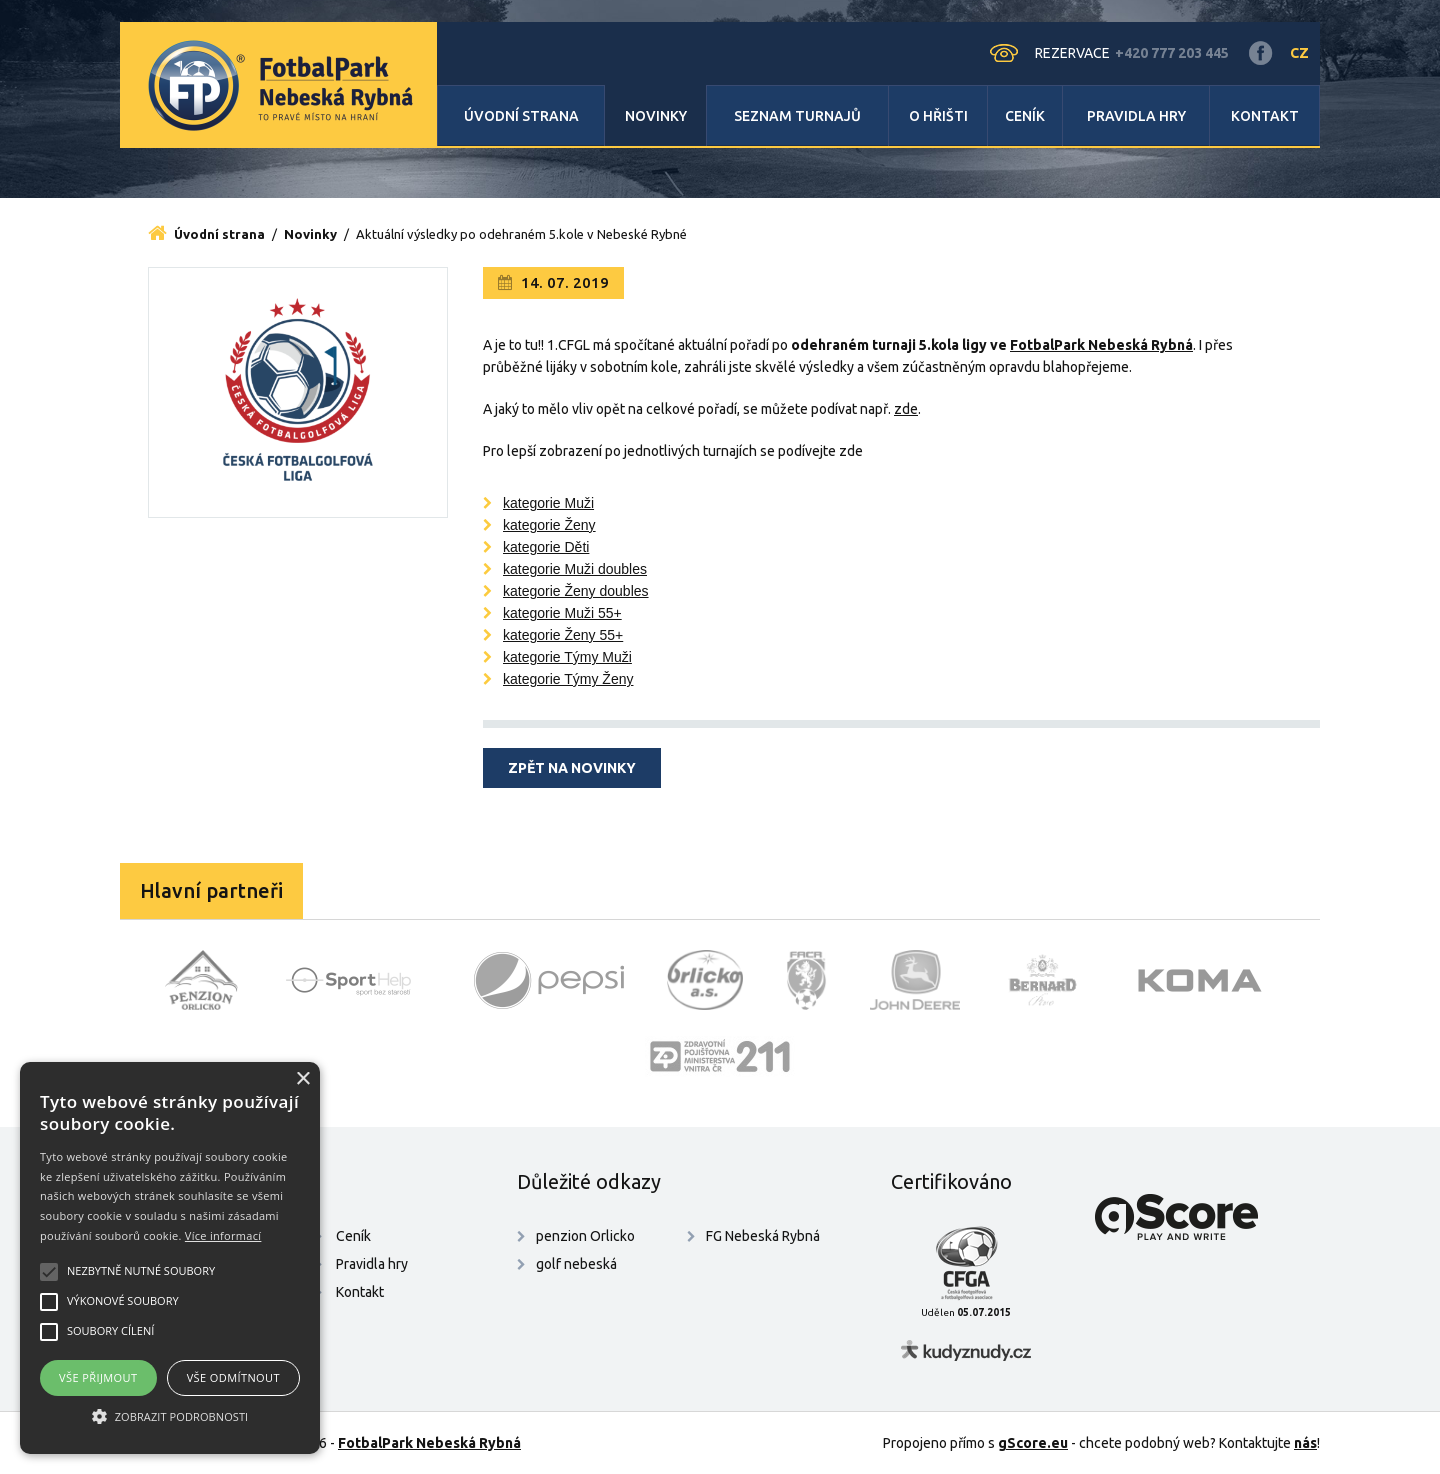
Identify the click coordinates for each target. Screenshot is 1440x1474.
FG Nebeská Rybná (763, 1236)
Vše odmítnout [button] (233, 1377)
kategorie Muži (548, 503)
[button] (170, 1417)
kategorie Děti (546, 547)
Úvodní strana (521, 116)
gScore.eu (1033, 1443)
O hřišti (938, 116)
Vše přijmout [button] (98, 1377)
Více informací (223, 1235)
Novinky (656, 116)
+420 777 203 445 (1172, 53)
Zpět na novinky (572, 768)
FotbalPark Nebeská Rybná (429, 1443)
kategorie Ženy (549, 525)
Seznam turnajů (797, 116)
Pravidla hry (1136, 116)
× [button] (302, 1079)
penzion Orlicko (585, 1236)
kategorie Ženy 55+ (563, 635)
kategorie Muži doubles (575, 569)
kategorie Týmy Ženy (568, 679)
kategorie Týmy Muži (567, 657)
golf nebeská (576, 1264)
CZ (1299, 53)
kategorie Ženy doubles (576, 591)
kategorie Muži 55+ (562, 613)
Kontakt (1265, 116)
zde (906, 409)
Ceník (1025, 116)
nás (1305, 1443)
